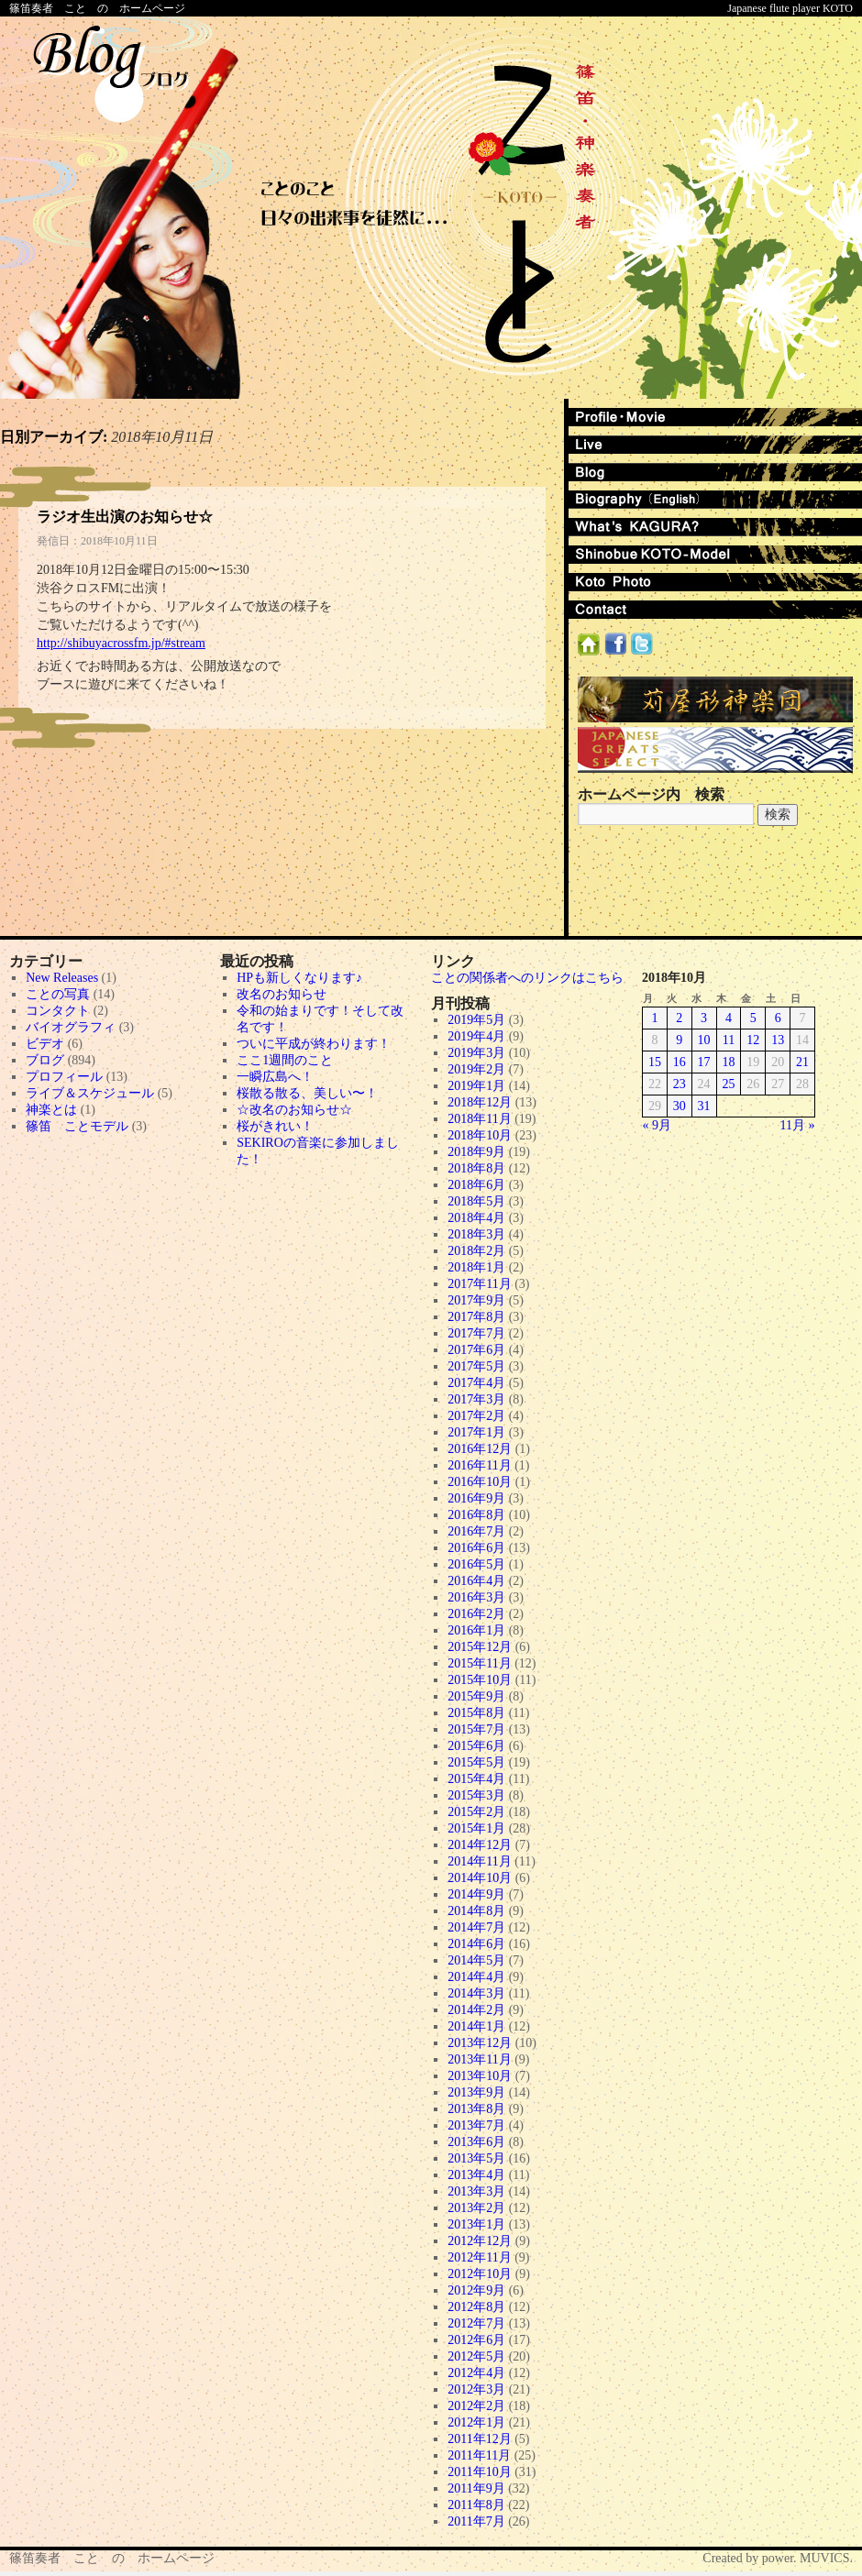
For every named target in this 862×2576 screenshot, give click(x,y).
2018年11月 (479, 1119)
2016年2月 (476, 1614)
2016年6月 (476, 1548)
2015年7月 (476, 1729)
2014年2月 (476, 2010)
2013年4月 (476, 2175)
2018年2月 (476, 1251)
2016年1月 (476, 1630)
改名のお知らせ (281, 994)
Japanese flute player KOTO (790, 8)
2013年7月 (476, 2125)
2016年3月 (476, 1597)
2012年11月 (479, 2257)
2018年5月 (476, 1201)
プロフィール (64, 1077)
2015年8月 (476, 1713)
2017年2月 (476, 1416)
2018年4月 (476, 1218)
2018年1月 (476, 1267)
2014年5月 (476, 1960)
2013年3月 (476, 2191)
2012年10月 (480, 2274)
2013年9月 (476, 2092)
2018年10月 (480, 1135)
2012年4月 (476, 2373)
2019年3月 (476, 1053)
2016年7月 (476, 1531)
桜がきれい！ (275, 1126)
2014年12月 (480, 1845)
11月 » (797, 1125)
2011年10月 (479, 2472)
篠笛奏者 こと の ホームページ (97, 8)
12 (752, 1040)
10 (704, 1040)
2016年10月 (480, 1482)
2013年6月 (476, 2142)
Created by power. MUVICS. (777, 2558)
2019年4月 (476, 1036)
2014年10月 (480, 1878)
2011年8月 (476, 2505)
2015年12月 (480, 1647)
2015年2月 (476, 1812)
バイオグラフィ (71, 1027)
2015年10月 (480, 1680)
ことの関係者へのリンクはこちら (527, 978)
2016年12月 (480, 1449)
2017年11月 (479, 1284)
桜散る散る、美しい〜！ (307, 1093)
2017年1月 (476, 1432)
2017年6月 (476, 1350)
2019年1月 (476, 1086)
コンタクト (58, 1011)
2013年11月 (479, 2059)
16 (679, 1062)
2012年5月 (476, 2356)
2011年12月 (479, 2439)
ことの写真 (58, 994)
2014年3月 (476, 1993)
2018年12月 (480, 1102)
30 (679, 1106)
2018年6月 (476, 1185)
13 (777, 1040)
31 (704, 1106)
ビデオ (45, 1044)
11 (729, 1040)
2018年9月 (476, 1152)
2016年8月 (476, 1515)
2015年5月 (476, 1762)
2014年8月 (476, 1911)
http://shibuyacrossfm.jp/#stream (121, 643)
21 (802, 1062)
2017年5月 (476, 1366)
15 (654, 1062)
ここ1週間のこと (285, 1060)
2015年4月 (476, 1779)
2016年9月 (476, 1498)
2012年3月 (476, 2389)
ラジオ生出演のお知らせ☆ (125, 516)
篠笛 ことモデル (77, 1126)
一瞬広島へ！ (275, 1077)
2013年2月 (476, 2208)
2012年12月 (480, 2241)
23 (679, 1084)
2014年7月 (476, 1927)
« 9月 (657, 1125)
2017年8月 (476, 1317)
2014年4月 (476, 1977)
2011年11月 (479, 2455)
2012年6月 (476, 2340)
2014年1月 (476, 2026)
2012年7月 (476, 2323)
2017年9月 (476, 1300)
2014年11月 (479, 1861)
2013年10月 (480, 2076)
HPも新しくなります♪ (299, 978)
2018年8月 (476, 1168)
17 (704, 1062)
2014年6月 (476, 1944)
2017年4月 (476, 1383)
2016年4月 (476, 1581)
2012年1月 (476, 2422)
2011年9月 (476, 2488)
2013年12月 (480, 2043)
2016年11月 (479, 1465)
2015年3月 (476, 1795)
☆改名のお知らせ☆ (294, 1110)
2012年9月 (476, 2290)
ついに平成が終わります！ (314, 1044)
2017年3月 (476, 1399)
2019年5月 (476, 1020)
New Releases (62, 978)
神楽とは (51, 1110)
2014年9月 (476, 1894)
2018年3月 (476, 1234)
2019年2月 (476, 1069)
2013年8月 (476, 2109)
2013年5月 (476, 2158)
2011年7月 (476, 2521)
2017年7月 (476, 1333)
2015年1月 (476, 1828)
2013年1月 (476, 2224)
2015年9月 (476, 1696)
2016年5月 (476, 1564)
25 (728, 1084)
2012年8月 (476, 2307)
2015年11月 (479, 1663)
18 (728, 1062)
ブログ (45, 1060)
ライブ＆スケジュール (90, 1093)
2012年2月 (476, 2406)
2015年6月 (476, 1746)
